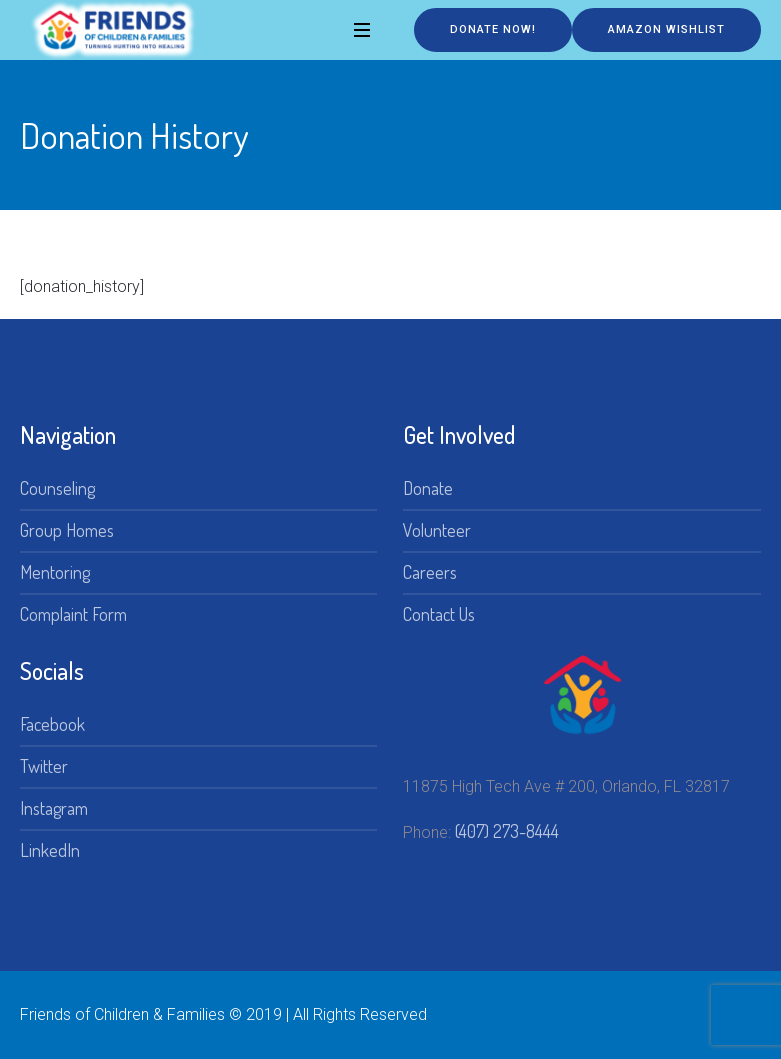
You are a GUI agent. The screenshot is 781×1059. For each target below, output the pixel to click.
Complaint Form (73, 614)
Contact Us (439, 614)
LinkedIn (50, 850)
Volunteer (437, 530)
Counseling (57, 488)
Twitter (44, 766)
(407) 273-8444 (507, 831)
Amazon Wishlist (666, 29)
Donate (428, 488)
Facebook (52, 724)
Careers (430, 572)
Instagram (54, 808)
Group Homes (67, 530)
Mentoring (55, 572)
